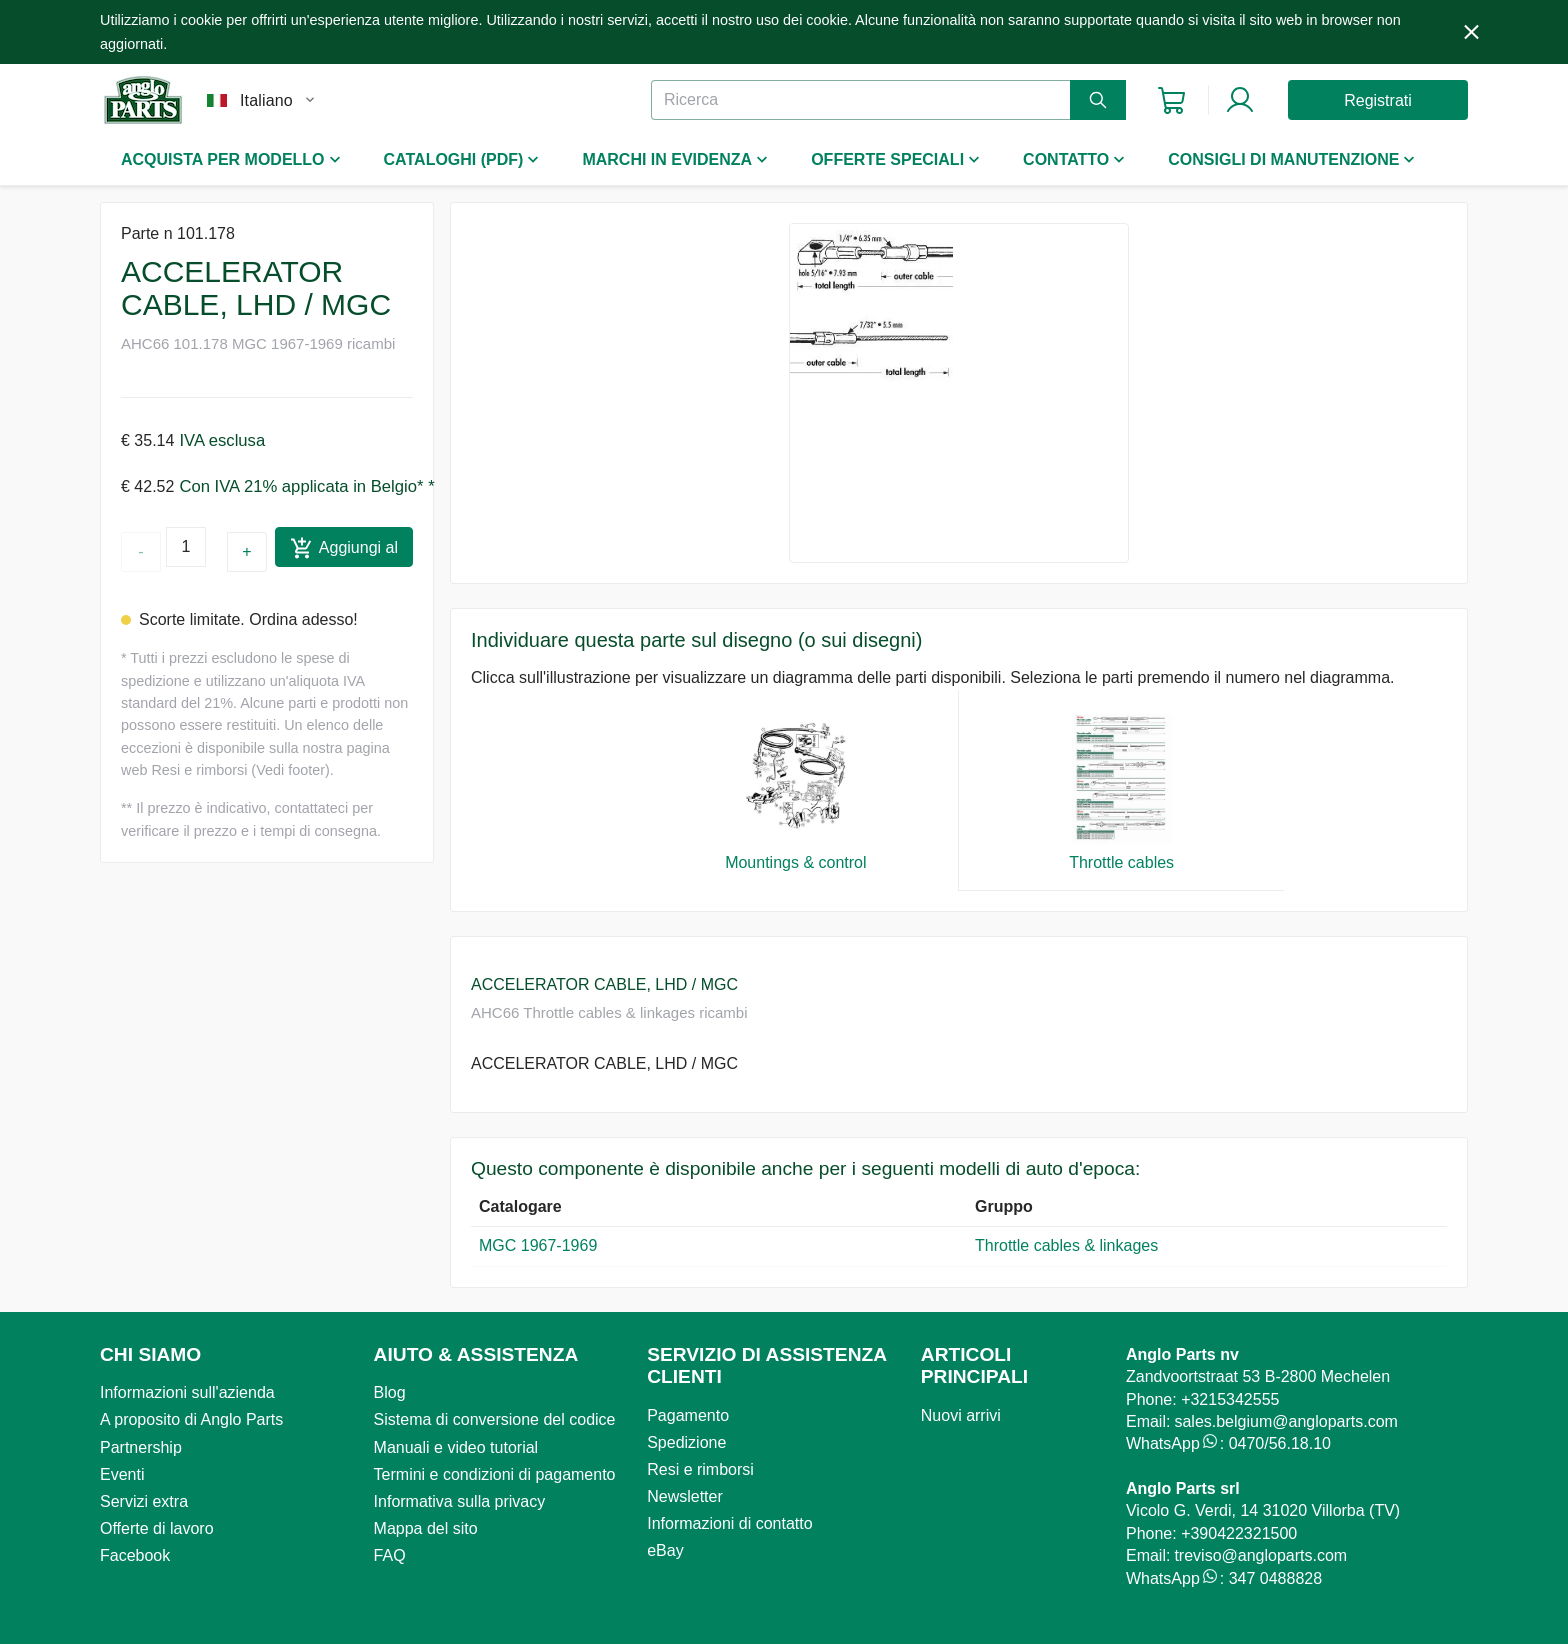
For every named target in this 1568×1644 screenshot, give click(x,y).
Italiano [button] (266, 100)
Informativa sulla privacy (460, 1501)
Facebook (135, 1555)
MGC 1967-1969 (538, 1245)
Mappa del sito (426, 1528)
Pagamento (688, 1415)
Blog (390, 1392)
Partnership (141, 1447)
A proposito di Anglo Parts (191, 1419)
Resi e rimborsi (700, 1469)
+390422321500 (1239, 1533)
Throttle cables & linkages (1066, 1245)
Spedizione (686, 1442)
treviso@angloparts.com (1260, 1555)
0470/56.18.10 (1280, 1443)
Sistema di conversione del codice (495, 1419)
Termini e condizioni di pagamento (495, 1474)
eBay (665, 1550)
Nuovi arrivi (961, 1415)
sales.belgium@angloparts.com (1285, 1421)
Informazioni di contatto (729, 1523)
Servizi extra (144, 1501)
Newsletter (685, 1496)
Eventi (122, 1474)
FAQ (390, 1555)
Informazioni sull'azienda (187, 1392)
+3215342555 (1230, 1399)
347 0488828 (1275, 1578)
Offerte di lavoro (157, 1528)
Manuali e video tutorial (456, 1447)
